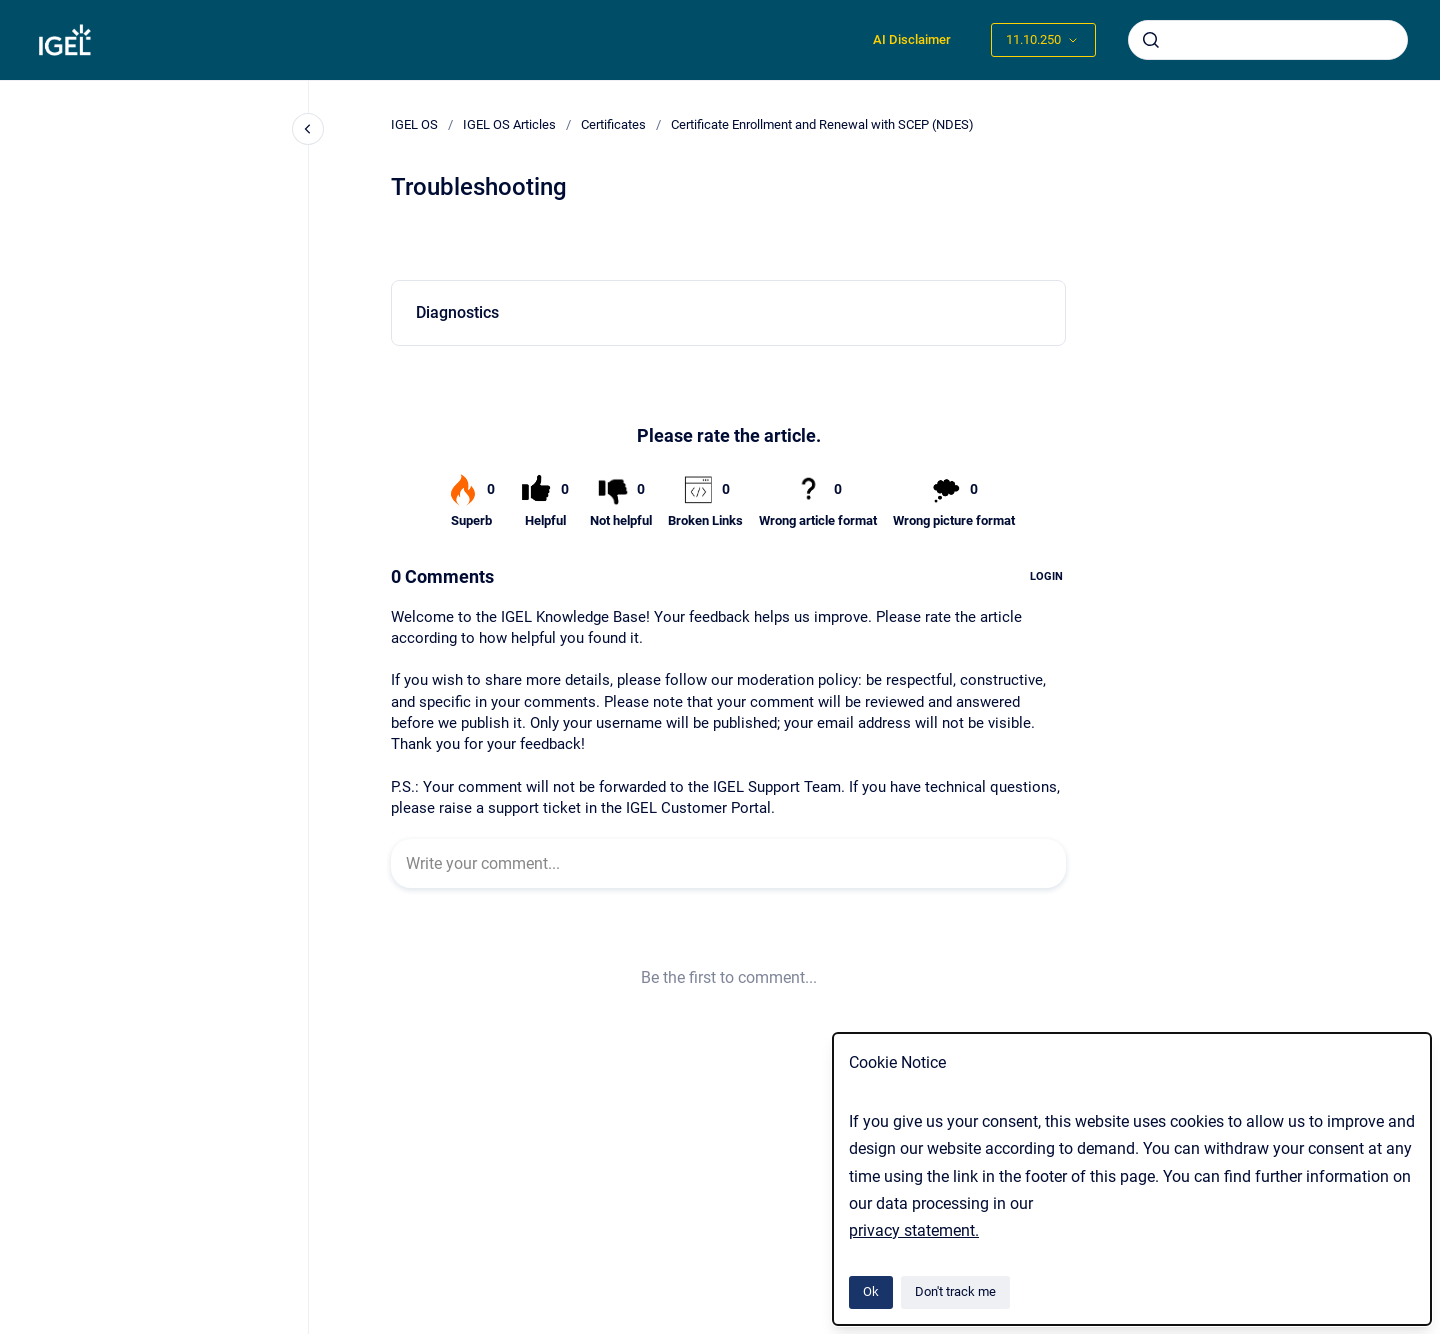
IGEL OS (414, 124)
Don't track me (955, 1291)
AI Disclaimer (912, 39)
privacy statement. (914, 1230)
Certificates (613, 124)
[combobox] (1268, 40)
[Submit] (1151, 40)
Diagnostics (457, 312)
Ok (871, 1291)
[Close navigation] (308, 129)
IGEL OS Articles (509, 124)
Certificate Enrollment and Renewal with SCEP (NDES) (822, 124)
